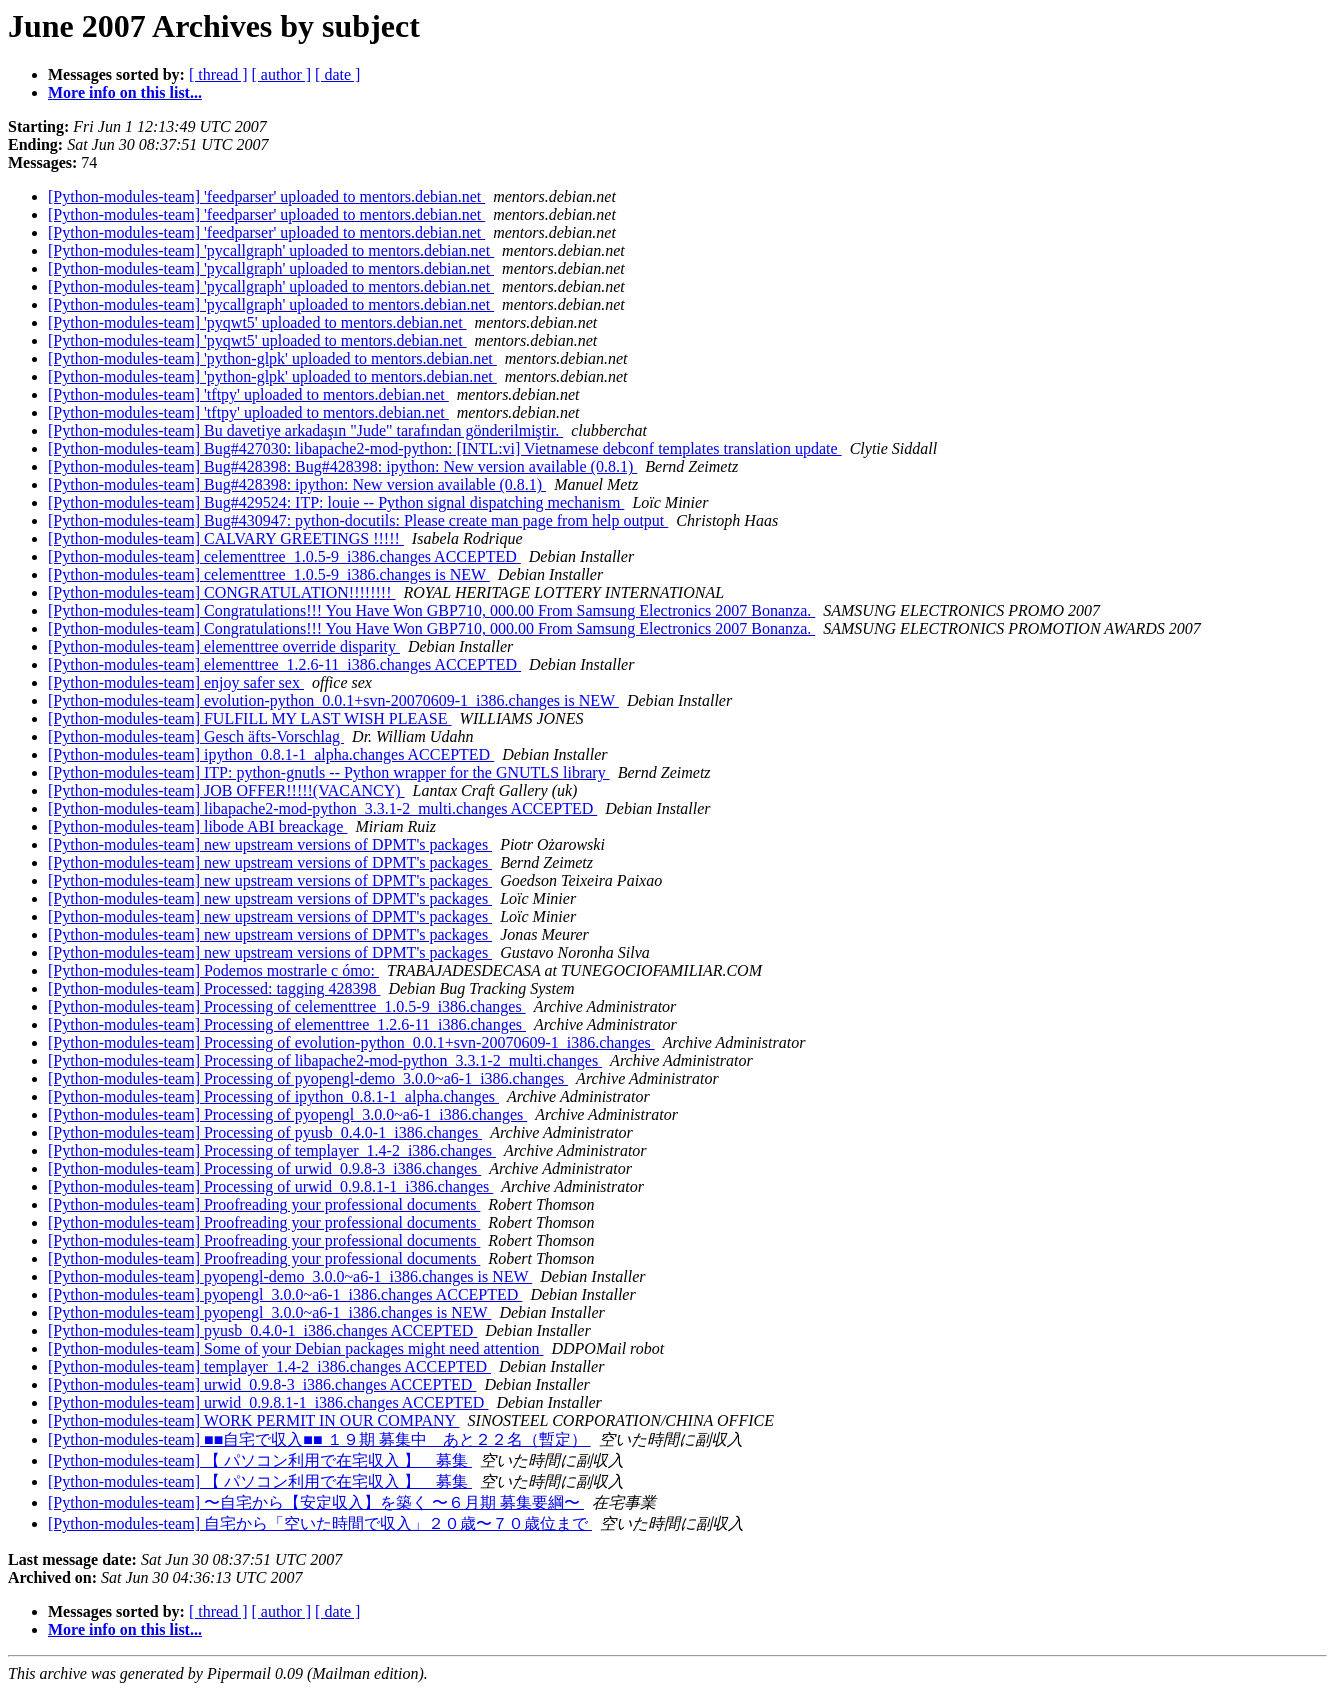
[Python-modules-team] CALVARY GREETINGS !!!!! (226, 538)
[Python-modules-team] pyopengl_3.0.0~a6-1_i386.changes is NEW (269, 1312)
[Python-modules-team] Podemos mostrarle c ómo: (213, 970)
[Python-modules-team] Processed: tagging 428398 (214, 988)
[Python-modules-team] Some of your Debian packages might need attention (295, 1348)
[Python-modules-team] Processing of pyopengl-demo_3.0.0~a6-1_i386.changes (308, 1078)
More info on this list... (125, 92)
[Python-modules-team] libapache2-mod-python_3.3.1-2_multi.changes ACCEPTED (322, 808)
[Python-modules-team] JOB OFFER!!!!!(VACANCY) (226, 790)
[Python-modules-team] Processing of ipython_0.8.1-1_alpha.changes (273, 1096)
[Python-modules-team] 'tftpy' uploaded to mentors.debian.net (248, 394)
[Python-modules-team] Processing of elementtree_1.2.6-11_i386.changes (287, 1024)
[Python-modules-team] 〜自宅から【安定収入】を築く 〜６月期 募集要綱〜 (316, 1502)
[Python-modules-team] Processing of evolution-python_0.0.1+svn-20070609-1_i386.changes (351, 1042)
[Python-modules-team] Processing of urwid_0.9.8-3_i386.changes (264, 1168)
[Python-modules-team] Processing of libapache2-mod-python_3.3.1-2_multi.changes (325, 1060)
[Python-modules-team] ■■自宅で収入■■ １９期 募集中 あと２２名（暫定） (319, 1439)
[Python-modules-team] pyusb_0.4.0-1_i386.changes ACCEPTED (262, 1330)
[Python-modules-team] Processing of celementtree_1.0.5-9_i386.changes (287, 1006)
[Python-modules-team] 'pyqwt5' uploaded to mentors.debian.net (257, 322)
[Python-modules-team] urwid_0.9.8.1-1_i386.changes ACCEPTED (268, 1402)
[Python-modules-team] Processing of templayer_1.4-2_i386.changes (272, 1150)
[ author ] (282, 74)
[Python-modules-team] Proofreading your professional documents (264, 1204)
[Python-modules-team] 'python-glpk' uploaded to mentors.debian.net (272, 358)
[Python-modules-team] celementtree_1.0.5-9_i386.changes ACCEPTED (284, 556)
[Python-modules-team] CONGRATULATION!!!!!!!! (221, 592)
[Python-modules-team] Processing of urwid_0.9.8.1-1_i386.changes (270, 1186)
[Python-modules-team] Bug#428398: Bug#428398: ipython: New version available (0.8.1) (342, 466)
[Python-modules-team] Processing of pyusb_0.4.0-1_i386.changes (265, 1132)
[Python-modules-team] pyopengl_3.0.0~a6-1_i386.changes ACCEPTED (285, 1294)
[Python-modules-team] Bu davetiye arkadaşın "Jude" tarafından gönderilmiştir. (305, 430)
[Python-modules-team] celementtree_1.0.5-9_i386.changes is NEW (269, 574)
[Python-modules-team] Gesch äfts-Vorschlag (196, 736)
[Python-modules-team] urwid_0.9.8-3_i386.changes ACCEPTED (262, 1384)
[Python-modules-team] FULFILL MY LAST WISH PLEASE (250, 718)
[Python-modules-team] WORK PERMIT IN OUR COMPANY (254, 1420)
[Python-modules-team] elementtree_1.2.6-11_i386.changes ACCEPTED (284, 664)
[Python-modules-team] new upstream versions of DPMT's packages (270, 844)
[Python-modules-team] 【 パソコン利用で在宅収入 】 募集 (260, 1460)
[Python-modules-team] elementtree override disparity (224, 646)
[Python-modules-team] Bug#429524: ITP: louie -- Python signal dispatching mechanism (336, 502)
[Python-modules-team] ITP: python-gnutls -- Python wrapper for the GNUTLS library (329, 772)
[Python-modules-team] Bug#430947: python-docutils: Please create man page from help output (358, 520)
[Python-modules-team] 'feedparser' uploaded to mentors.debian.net (266, 196)
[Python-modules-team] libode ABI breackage (197, 826)
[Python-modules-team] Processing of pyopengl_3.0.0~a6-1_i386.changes (287, 1114)
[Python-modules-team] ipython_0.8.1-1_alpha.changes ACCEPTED (271, 754)
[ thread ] (218, 74)
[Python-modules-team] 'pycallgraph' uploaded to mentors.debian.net (271, 250)
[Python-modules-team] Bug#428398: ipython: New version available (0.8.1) (297, 484)
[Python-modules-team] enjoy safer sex (176, 682)
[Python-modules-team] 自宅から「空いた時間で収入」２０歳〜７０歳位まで (320, 1523)
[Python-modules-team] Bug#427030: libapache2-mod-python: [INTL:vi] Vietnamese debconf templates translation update (445, 448)
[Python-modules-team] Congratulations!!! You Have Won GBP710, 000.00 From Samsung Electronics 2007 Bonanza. (431, 610)
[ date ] (337, 74)
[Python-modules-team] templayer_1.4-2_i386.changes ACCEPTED (269, 1366)
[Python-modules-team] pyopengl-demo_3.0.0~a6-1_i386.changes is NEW (290, 1276)
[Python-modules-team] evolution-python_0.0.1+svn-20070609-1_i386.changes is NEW (333, 700)
